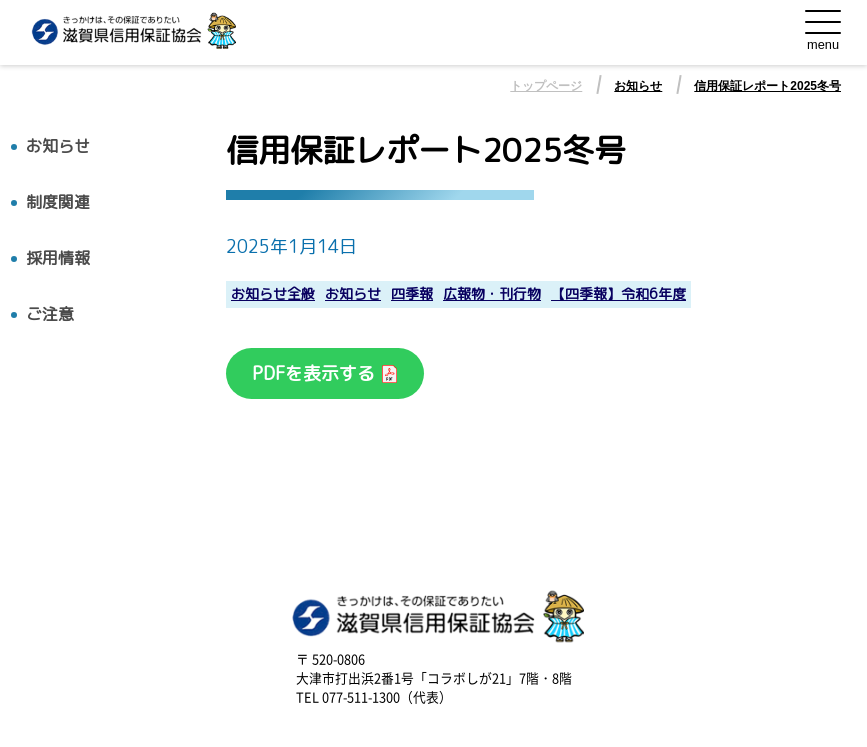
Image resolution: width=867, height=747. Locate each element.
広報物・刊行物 (492, 294)
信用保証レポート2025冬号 (767, 86)
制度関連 (58, 202)
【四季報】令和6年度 (618, 294)
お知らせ (638, 86)
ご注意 (50, 314)
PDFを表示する (316, 373)
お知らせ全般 (273, 294)
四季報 (412, 294)
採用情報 (58, 258)
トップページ (546, 86)
